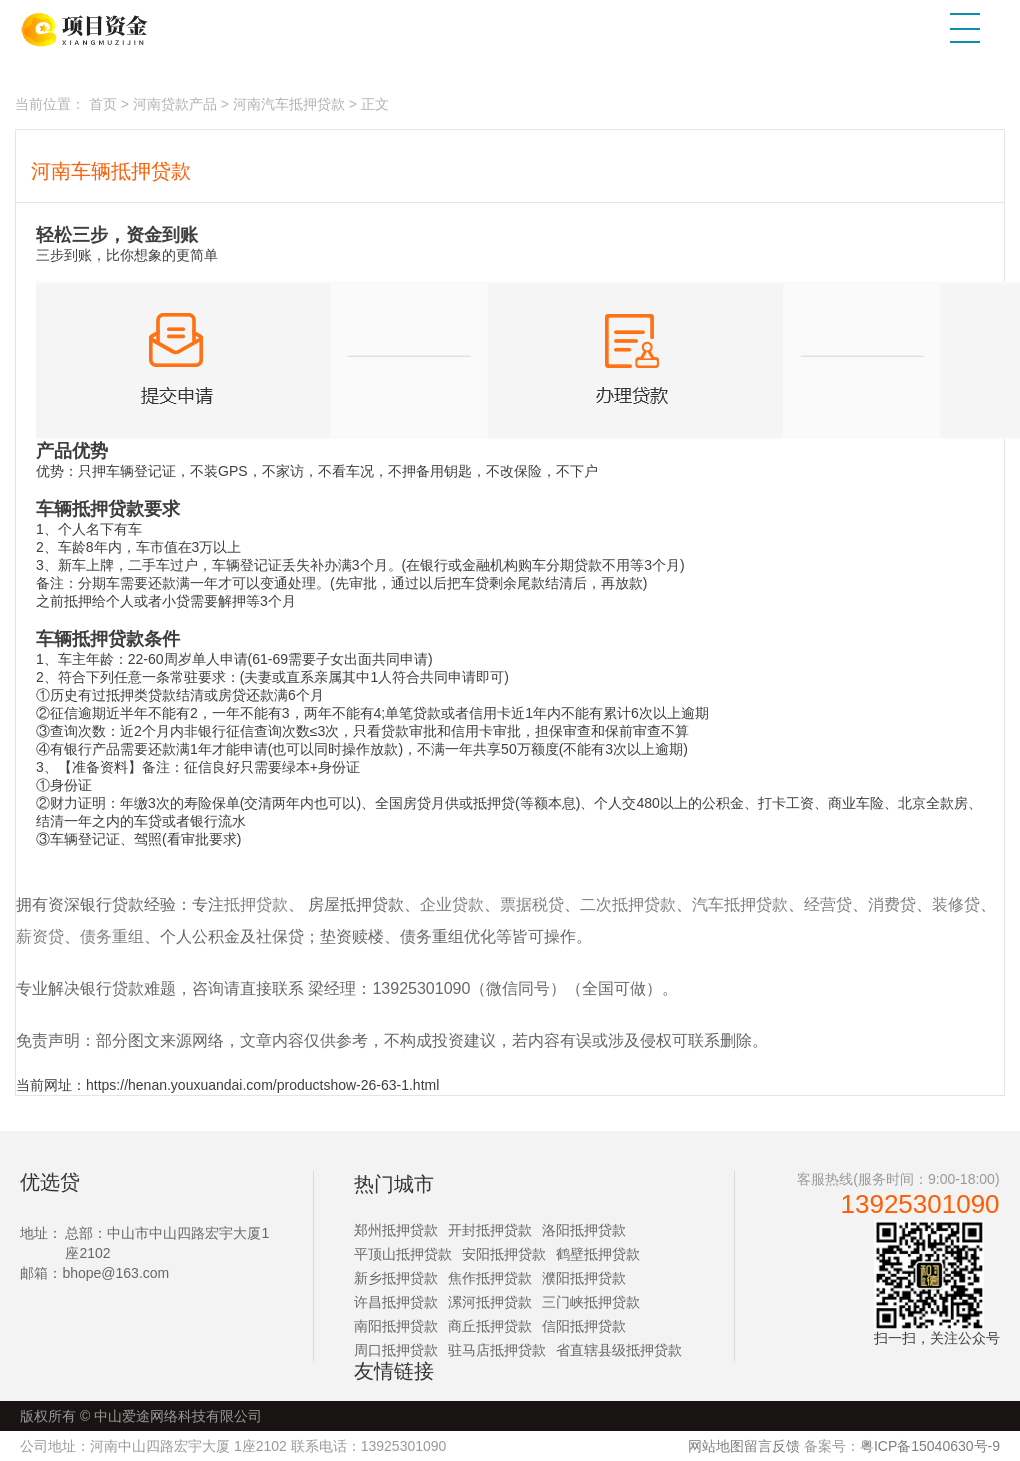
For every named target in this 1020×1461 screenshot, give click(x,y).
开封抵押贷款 (490, 1230)
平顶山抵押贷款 (403, 1254)
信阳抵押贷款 (584, 1326)
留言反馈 (772, 1446)
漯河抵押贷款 (490, 1302)
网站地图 (716, 1446)
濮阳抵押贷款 (584, 1278)
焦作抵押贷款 (490, 1278)
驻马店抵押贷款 (497, 1350)
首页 (103, 104)
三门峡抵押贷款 (591, 1302)
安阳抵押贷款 (504, 1254)
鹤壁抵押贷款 (598, 1254)
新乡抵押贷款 (396, 1278)
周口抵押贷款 (396, 1350)
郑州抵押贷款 (396, 1230)
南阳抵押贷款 (396, 1326)
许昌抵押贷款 (396, 1302)
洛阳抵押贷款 (584, 1230)
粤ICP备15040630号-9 (930, 1446)
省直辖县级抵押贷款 (619, 1350)
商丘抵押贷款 (490, 1326)
